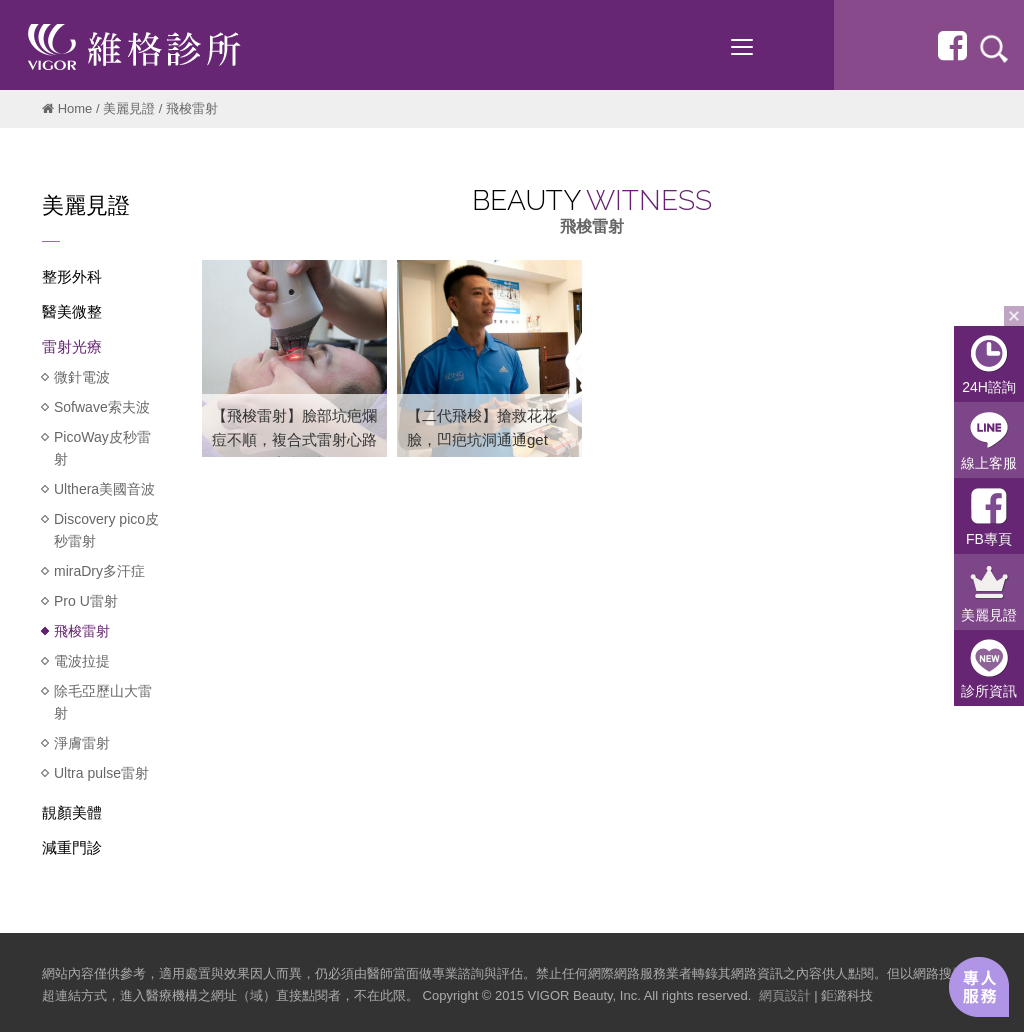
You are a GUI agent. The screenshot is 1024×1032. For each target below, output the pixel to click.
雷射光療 (72, 346)
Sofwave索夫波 (102, 407)
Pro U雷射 (86, 601)
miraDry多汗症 (99, 571)
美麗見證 (129, 108)
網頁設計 (785, 995)
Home (75, 108)
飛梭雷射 (82, 631)
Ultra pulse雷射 (101, 773)
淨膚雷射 (82, 743)
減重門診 (72, 847)
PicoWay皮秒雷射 (102, 448)
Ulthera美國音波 (104, 489)
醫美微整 (72, 311)
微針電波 (82, 377)
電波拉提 (82, 661)
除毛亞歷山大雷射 (103, 702)
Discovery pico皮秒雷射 (106, 530)
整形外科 (72, 276)
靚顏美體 (72, 812)
